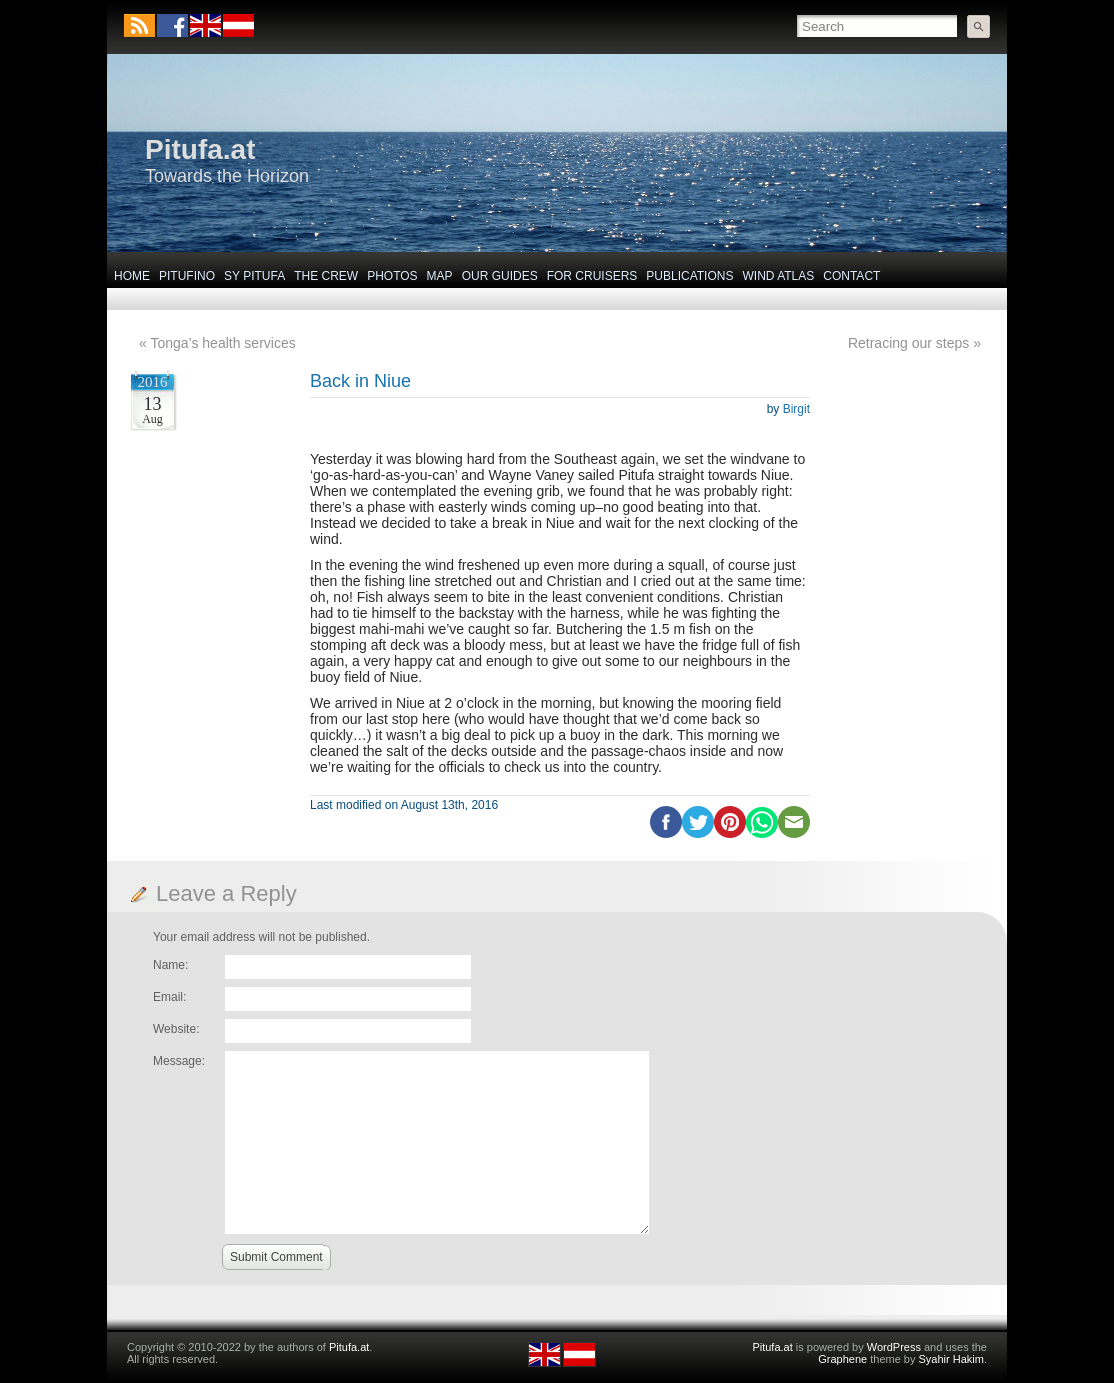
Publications (689, 276)
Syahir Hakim (951, 1359)
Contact (851, 276)
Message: (179, 1061)
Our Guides (500, 276)
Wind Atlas (778, 276)
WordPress (894, 1347)
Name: (170, 965)
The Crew (326, 276)
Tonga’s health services (222, 343)
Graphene (842, 1359)
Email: (169, 997)
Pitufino (187, 276)
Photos (392, 276)
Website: (176, 1029)
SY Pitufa (254, 276)
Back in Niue (360, 381)
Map (440, 276)
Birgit (796, 409)
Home (132, 276)
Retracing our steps (908, 343)
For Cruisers (592, 276)
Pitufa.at (200, 149)
